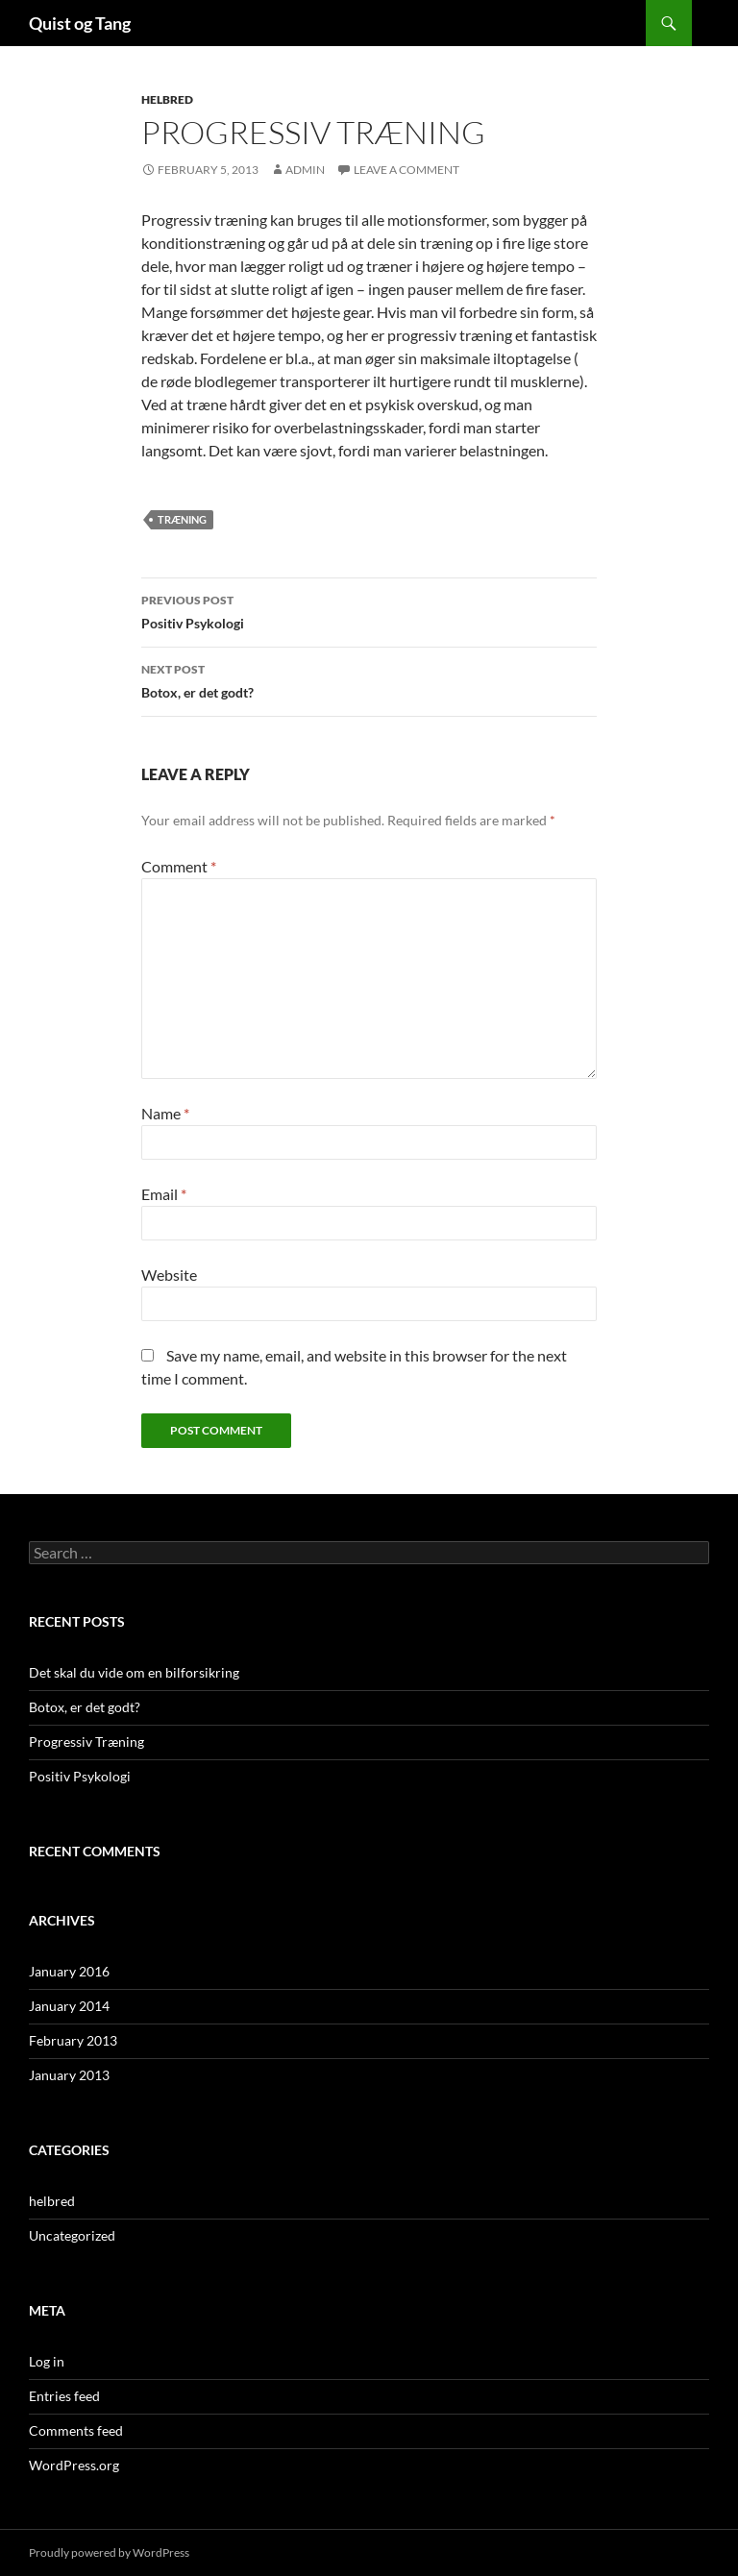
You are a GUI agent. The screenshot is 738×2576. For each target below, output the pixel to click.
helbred (167, 99)
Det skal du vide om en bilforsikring (134, 1672)
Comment (178, 866)
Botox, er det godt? (369, 679)
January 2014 (69, 2006)
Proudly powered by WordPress (109, 2552)
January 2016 (69, 1971)
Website (169, 1274)
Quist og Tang (80, 23)
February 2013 (73, 2040)
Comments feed (76, 2430)
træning (182, 519)
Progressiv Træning (86, 1741)
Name (165, 1113)
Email (163, 1194)
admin (305, 169)
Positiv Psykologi (369, 610)
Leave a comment (406, 169)
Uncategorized (72, 2235)
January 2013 (69, 2075)
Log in (46, 2361)
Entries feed (64, 2396)
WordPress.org (74, 2465)
